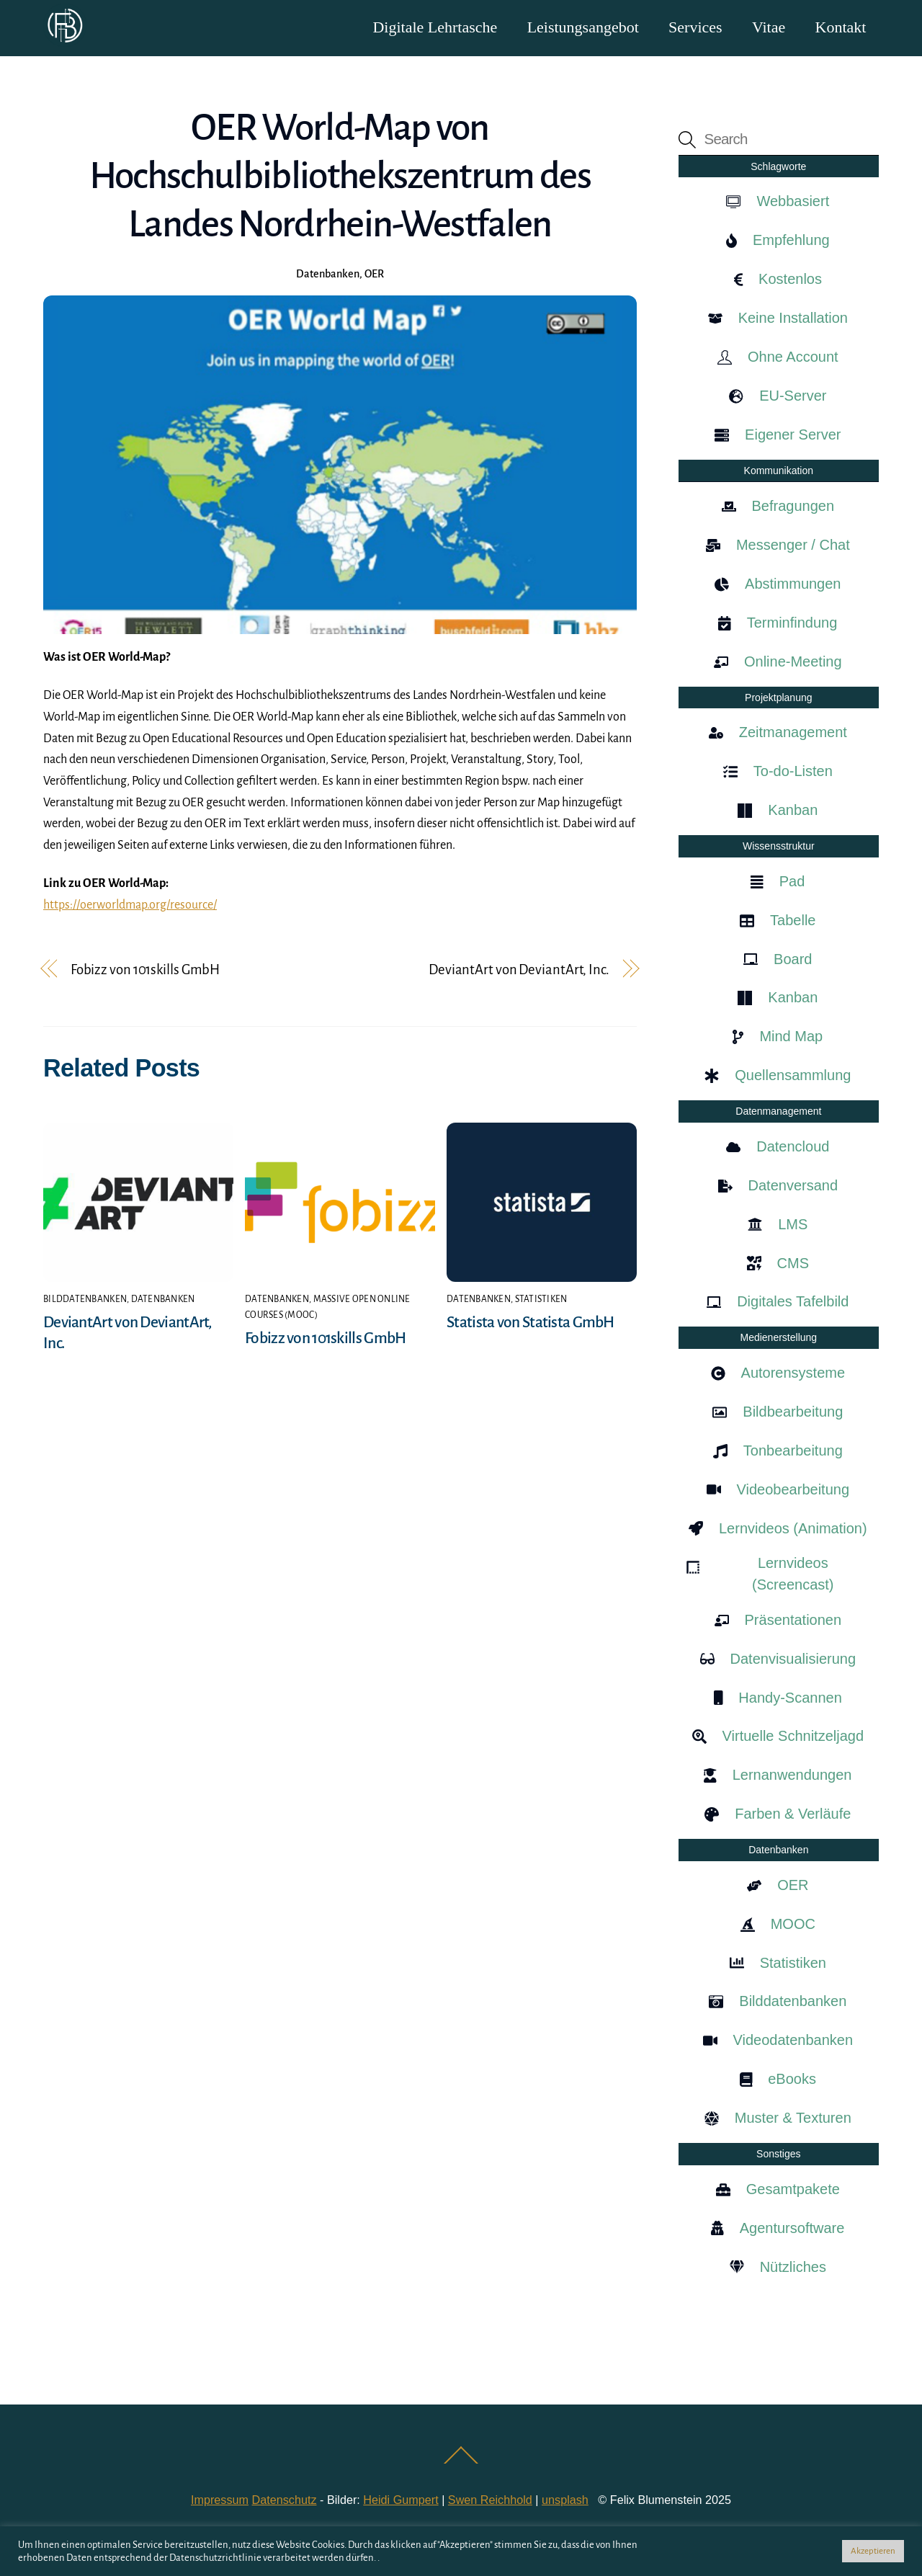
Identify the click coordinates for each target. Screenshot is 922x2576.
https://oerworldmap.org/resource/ (130, 905)
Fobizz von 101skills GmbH (145, 970)
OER (374, 274)
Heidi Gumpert (400, 2500)
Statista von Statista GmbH (530, 1323)
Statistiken (541, 1300)
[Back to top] (461, 2463)
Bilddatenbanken (85, 1300)
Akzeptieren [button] (873, 2551)
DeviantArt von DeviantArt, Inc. (519, 970)
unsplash (565, 2500)
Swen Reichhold (490, 2500)
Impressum (220, 2500)
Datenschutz (284, 2500)
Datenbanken (327, 274)
